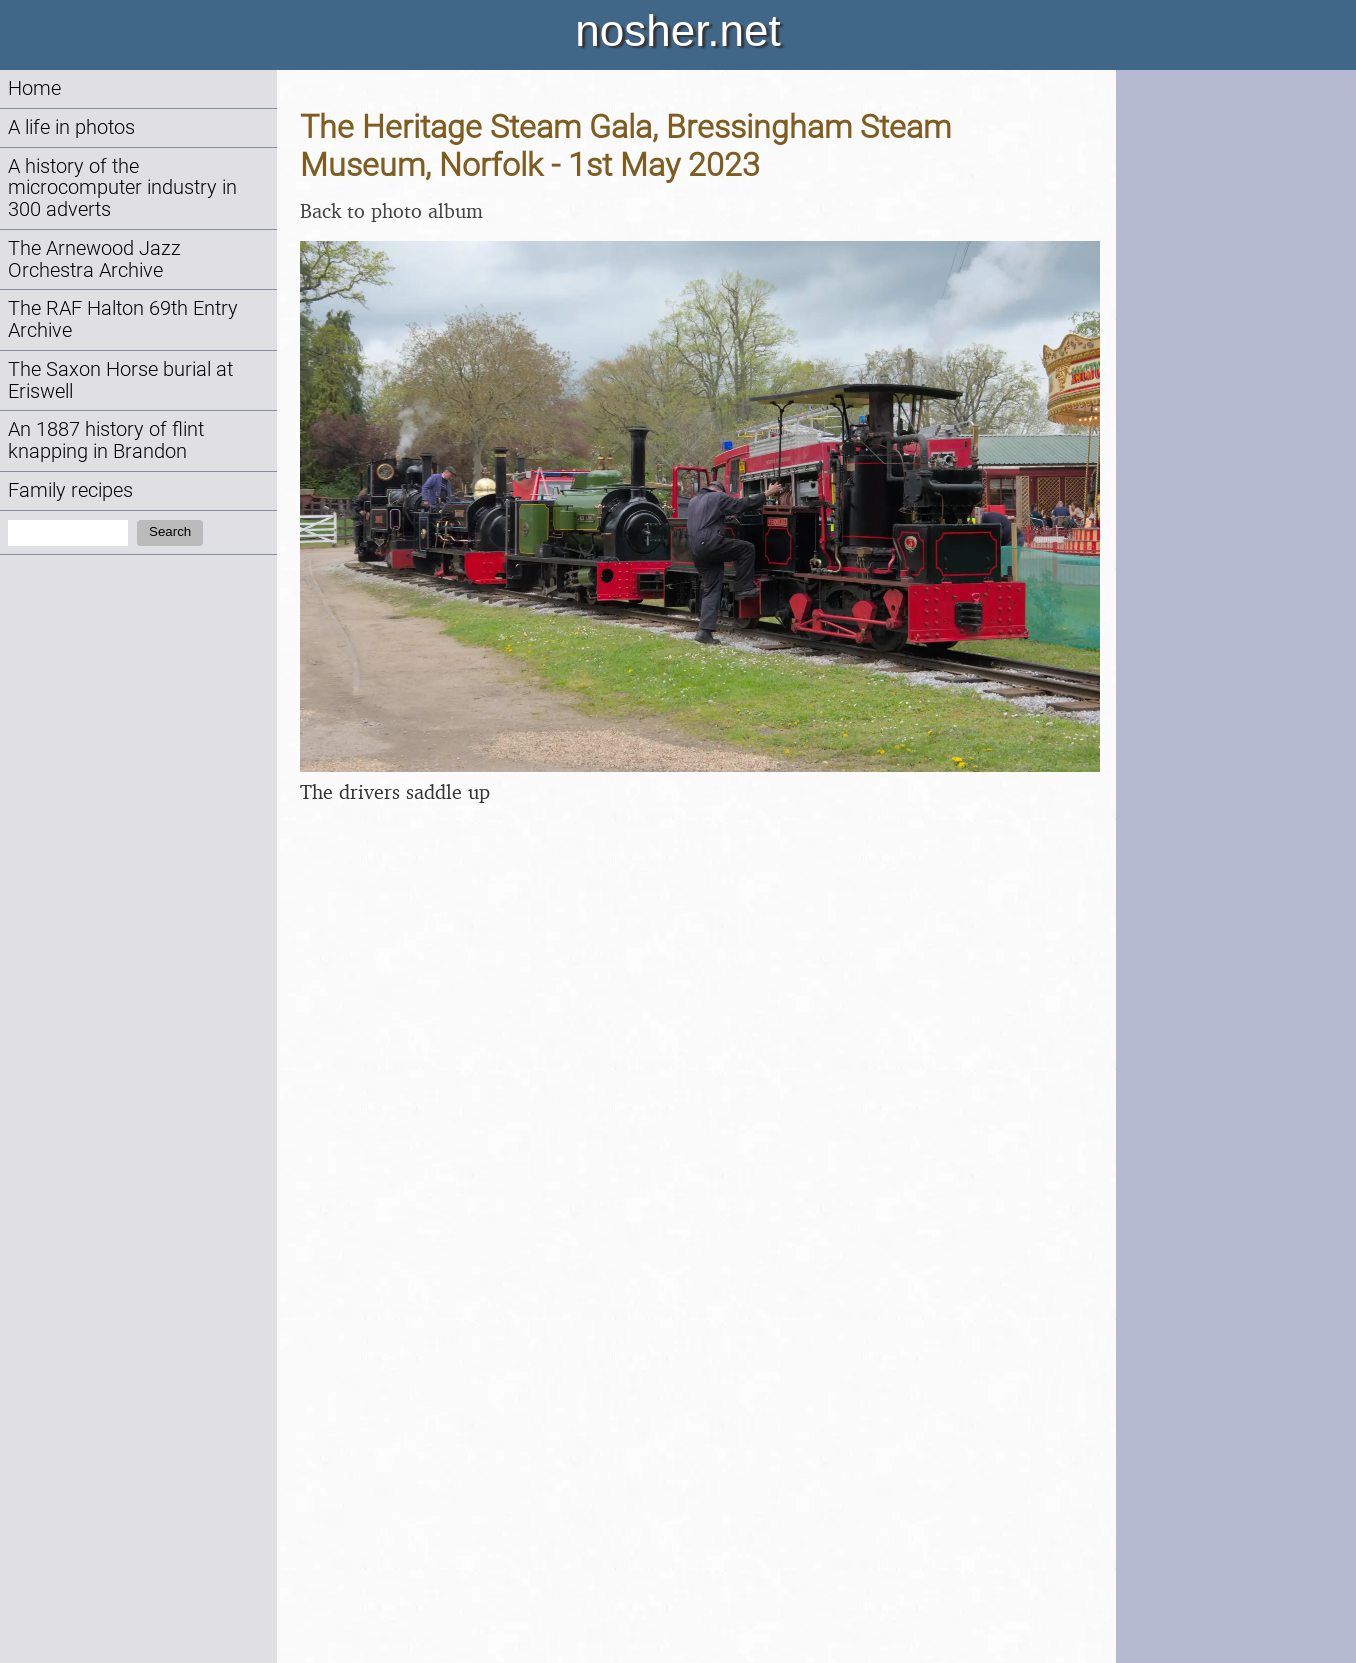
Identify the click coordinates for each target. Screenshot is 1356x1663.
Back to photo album (391, 210)
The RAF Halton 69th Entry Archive (123, 319)
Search (170, 531)
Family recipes (70, 490)
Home (34, 88)
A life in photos (71, 127)
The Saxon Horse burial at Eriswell (120, 380)
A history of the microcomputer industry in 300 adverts (122, 188)
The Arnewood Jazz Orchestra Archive (94, 259)
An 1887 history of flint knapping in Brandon (106, 440)
